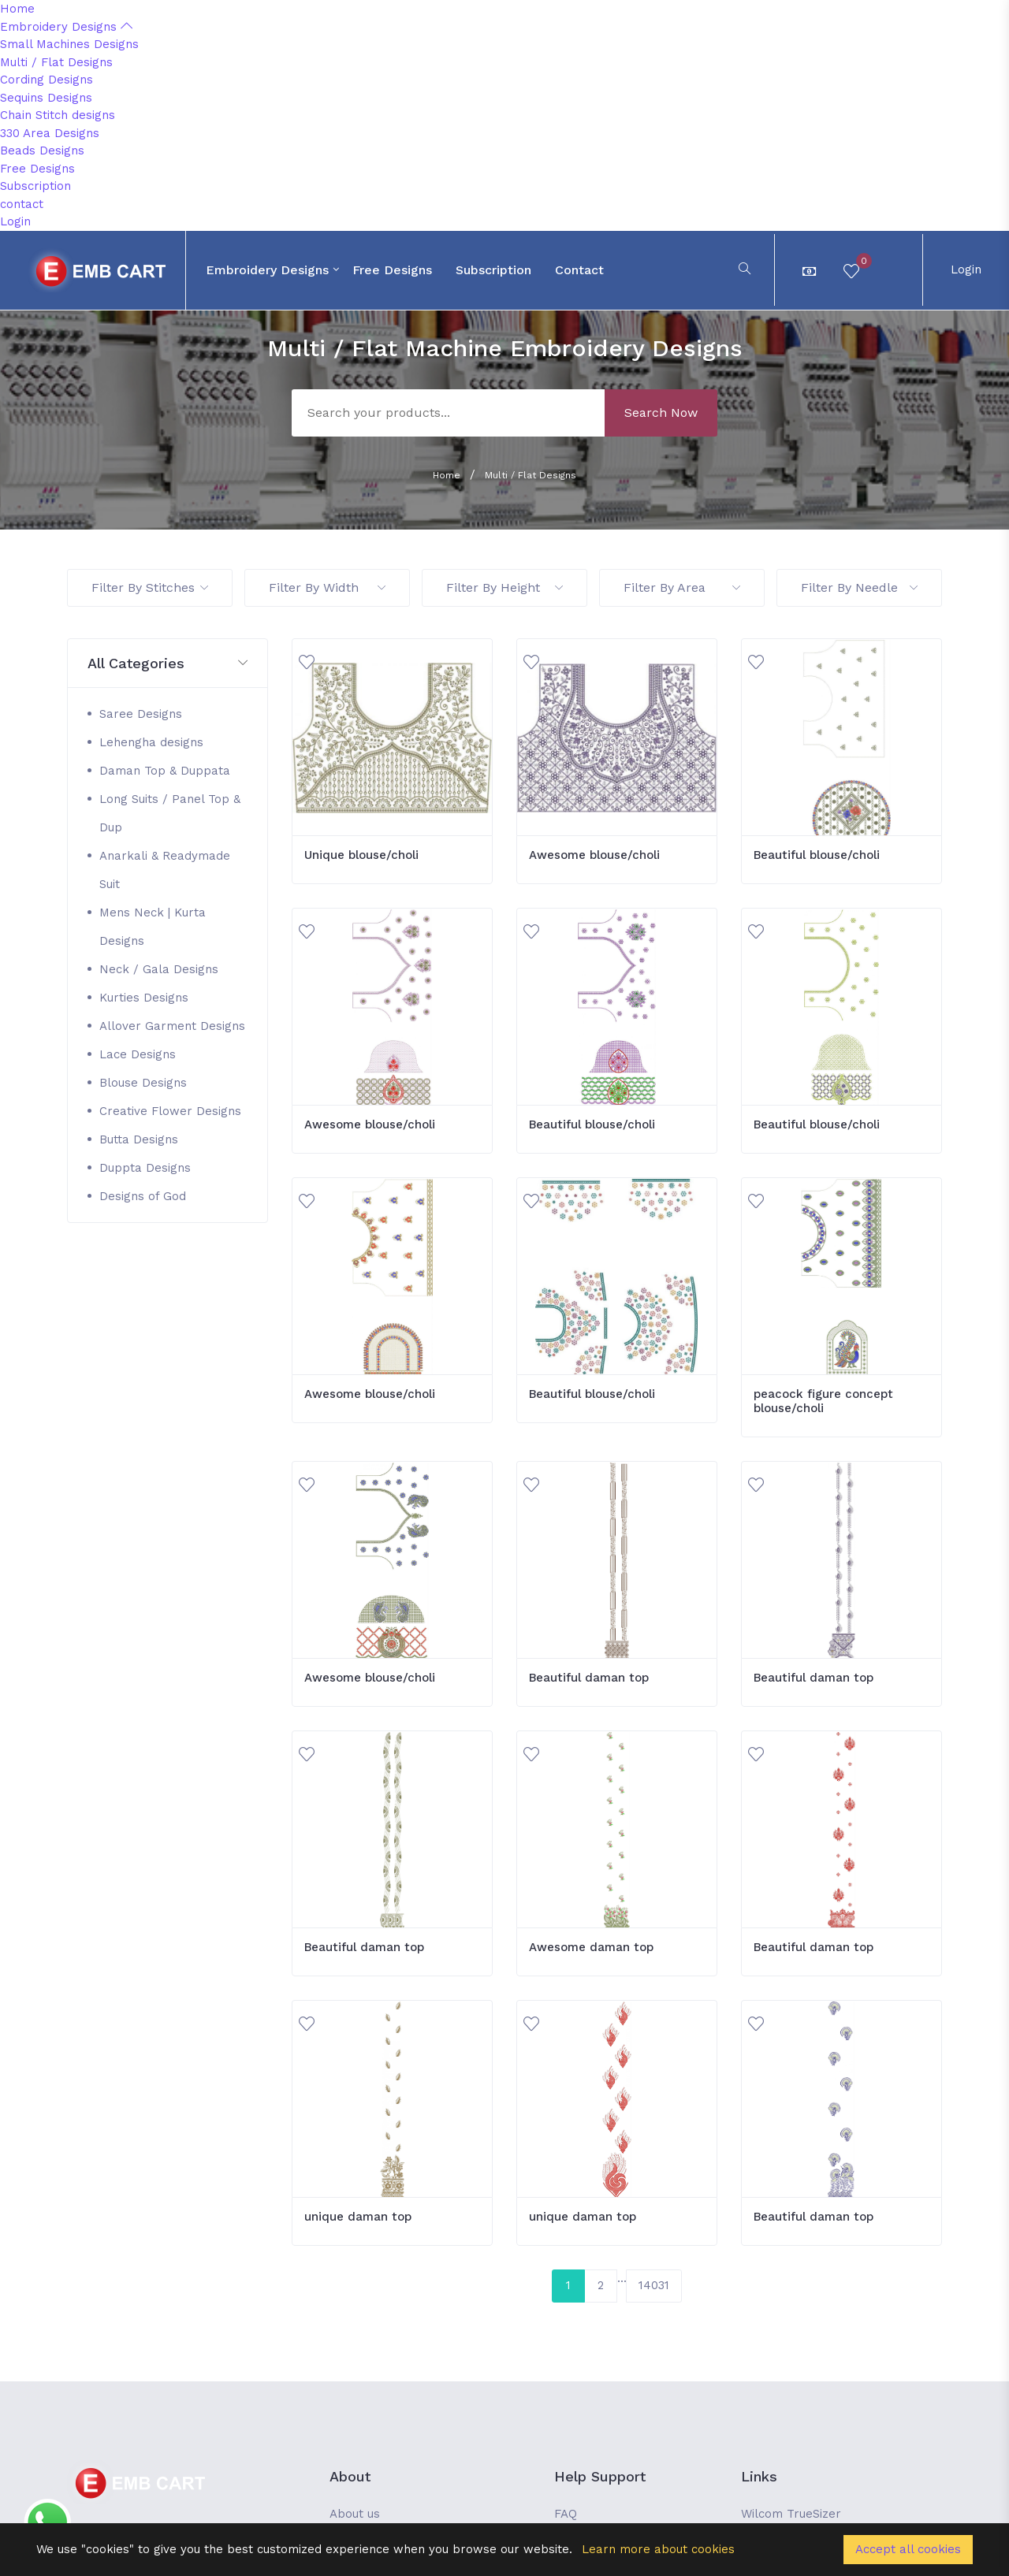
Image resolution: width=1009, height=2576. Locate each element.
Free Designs (37, 169)
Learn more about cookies (658, 2549)
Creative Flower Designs (170, 1111)
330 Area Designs (49, 133)
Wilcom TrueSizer (791, 2514)
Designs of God (142, 1196)
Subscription (35, 186)
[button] (167, 664)
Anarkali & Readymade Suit (164, 870)
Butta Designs (138, 1139)
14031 (654, 2285)
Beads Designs (42, 150)
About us (355, 2514)
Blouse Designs (143, 1083)
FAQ (565, 2514)
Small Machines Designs (69, 44)
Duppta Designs (145, 1168)
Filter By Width (327, 587)
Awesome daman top (591, 1947)
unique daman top (357, 2217)
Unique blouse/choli (361, 855)
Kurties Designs (143, 998)
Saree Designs (140, 714)
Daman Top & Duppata (164, 771)
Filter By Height (504, 587)
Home (17, 9)
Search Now (661, 412)
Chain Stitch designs (57, 115)
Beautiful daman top (589, 1678)
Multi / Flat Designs (56, 62)
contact (21, 204)
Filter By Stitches (149, 587)
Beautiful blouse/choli (817, 855)
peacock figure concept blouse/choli (823, 1401)
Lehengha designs (151, 742)
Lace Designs (137, 1054)
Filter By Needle (859, 587)
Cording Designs (46, 79)
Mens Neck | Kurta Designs (152, 926)
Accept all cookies (908, 2549)
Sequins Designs (46, 98)
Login (15, 221)
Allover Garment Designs (172, 1026)
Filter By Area (682, 587)
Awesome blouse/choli (594, 855)
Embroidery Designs (66, 27)
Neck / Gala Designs (158, 969)
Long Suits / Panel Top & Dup (169, 813)
